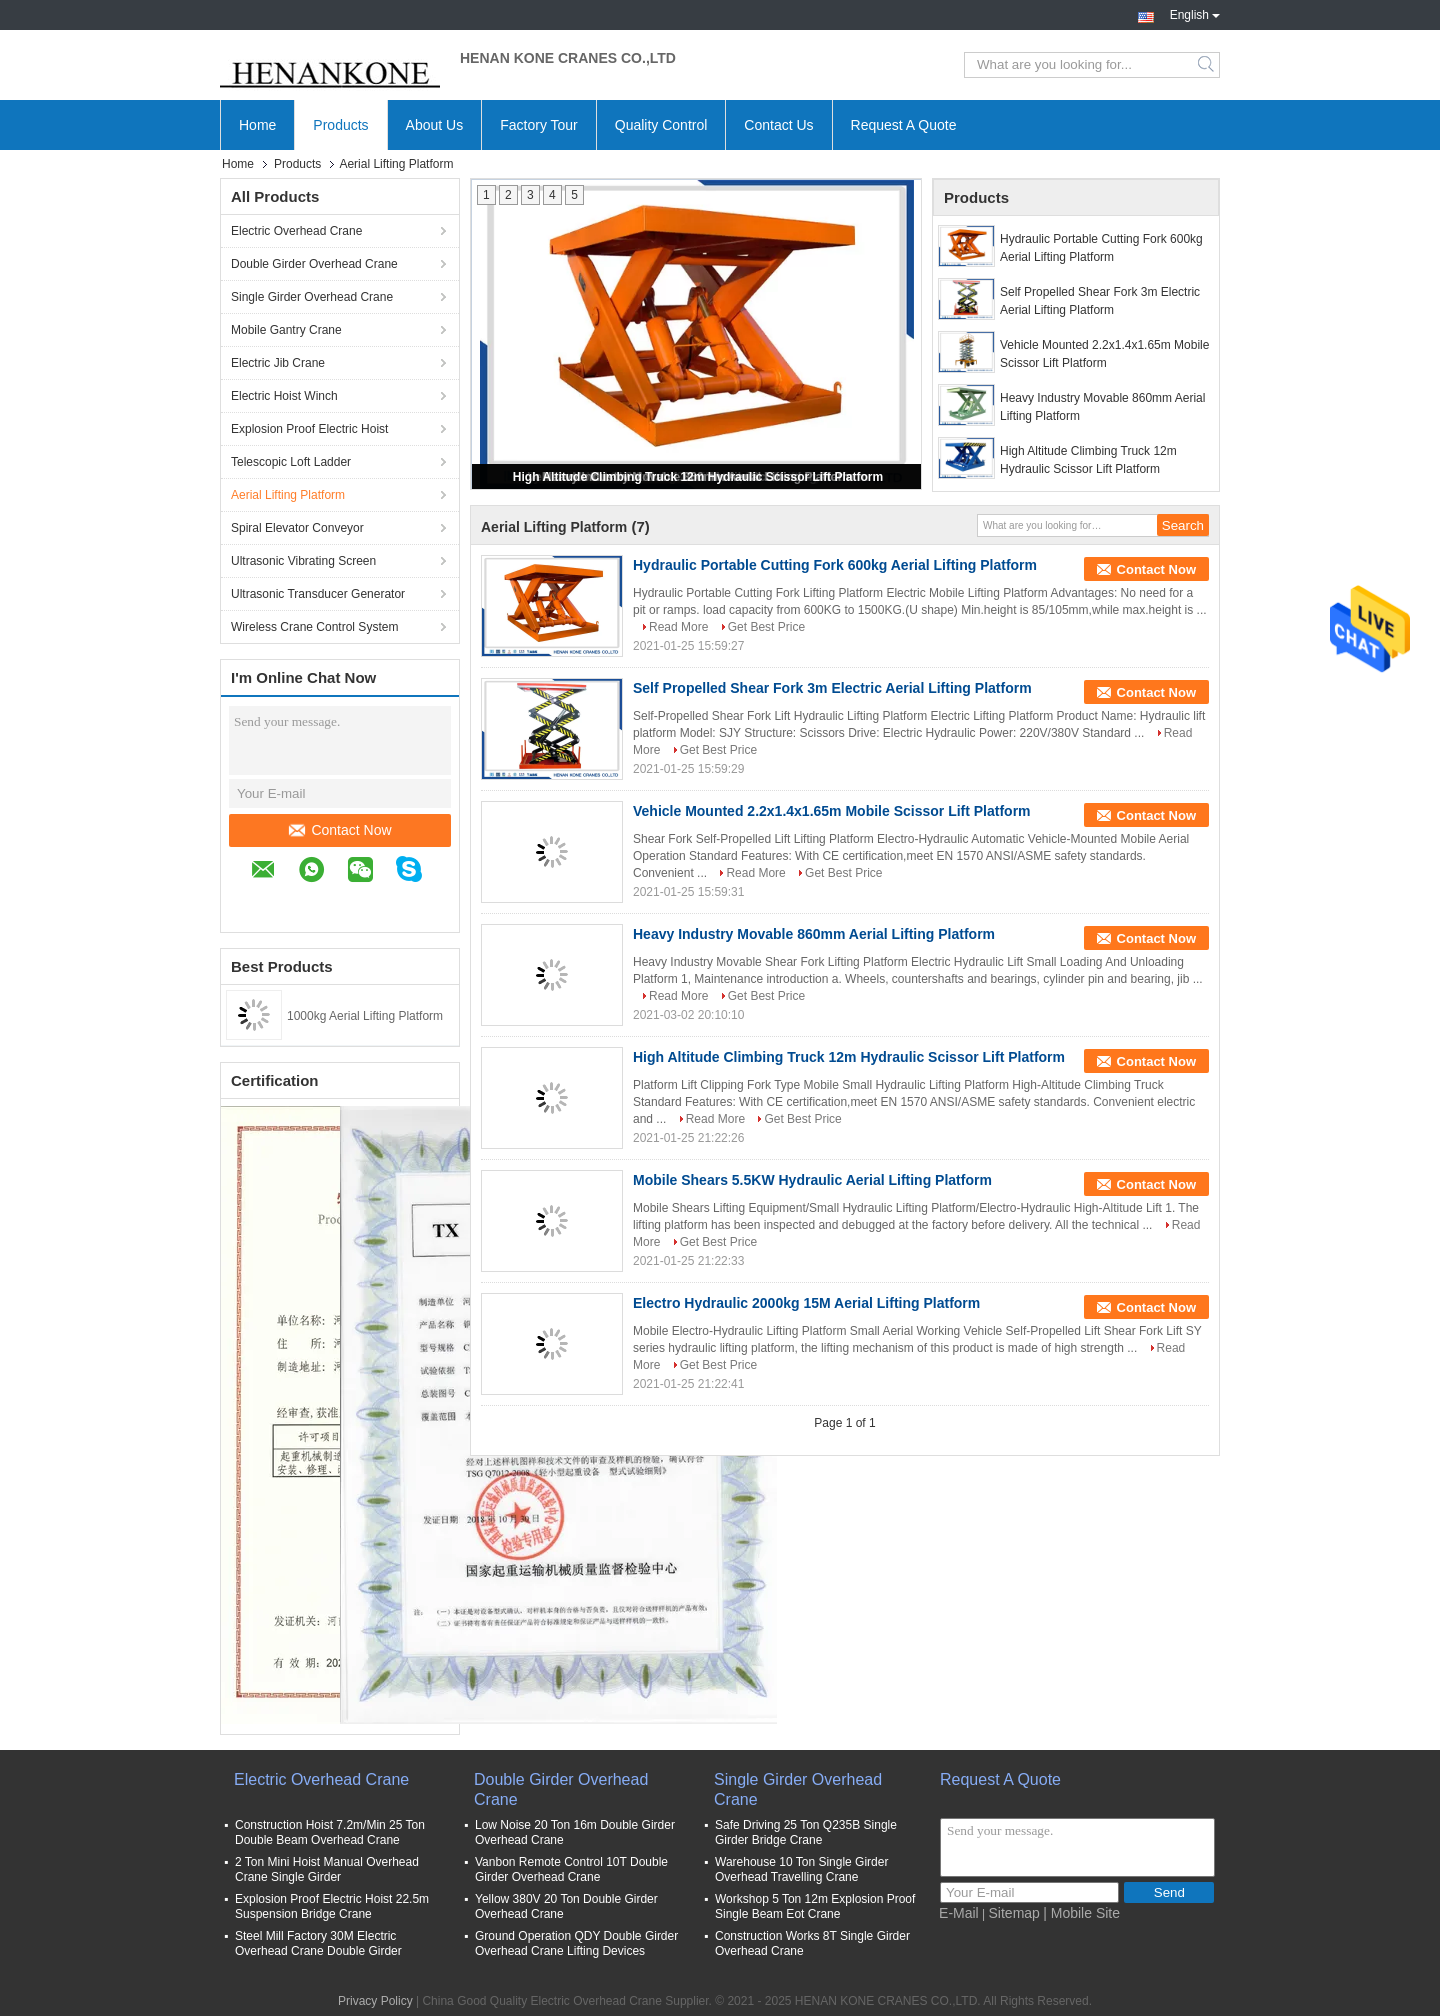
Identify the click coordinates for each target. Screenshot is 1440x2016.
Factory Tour (539, 125)
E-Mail (959, 1913)
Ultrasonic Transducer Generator (318, 594)
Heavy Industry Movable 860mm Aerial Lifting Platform (1102, 407)
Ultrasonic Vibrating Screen (303, 561)
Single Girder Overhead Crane (312, 297)
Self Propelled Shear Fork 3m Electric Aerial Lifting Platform (1100, 301)
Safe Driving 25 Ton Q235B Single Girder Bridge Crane (806, 1832)
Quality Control (661, 125)
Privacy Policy (375, 2001)
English (1195, 13)
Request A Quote (904, 125)
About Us (435, 125)
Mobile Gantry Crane (286, 330)
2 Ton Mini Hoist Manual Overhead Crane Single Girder (327, 1869)
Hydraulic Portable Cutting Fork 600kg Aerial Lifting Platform (1101, 248)
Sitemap (1014, 1913)
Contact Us (778, 125)
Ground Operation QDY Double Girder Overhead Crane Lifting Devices (576, 1943)
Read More (678, 627)
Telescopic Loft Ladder (291, 462)
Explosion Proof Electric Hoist (309, 429)
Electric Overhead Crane (296, 231)
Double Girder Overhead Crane (314, 264)
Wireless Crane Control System (314, 627)
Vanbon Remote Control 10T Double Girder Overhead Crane (571, 1869)
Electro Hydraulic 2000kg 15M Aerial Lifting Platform (806, 1303)
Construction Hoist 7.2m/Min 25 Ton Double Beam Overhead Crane (330, 1832)
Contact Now (340, 830)
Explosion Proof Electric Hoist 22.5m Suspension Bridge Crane (332, 1906)
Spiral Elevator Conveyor (297, 528)
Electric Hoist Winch (284, 396)
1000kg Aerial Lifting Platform (365, 1016)
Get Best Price (766, 627)
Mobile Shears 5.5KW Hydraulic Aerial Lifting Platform (812, 1180)
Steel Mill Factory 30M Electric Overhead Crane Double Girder (318, 1943)
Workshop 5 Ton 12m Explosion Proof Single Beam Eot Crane (815, 1906)
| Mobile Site (1081, 1913)
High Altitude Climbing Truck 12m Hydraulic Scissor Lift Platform (698, 477)
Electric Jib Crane (278, 363)
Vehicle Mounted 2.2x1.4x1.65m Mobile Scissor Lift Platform (1104, 354)
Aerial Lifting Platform (288, 495)
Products (340, 125)
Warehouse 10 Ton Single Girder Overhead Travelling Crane (801, 1869)
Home (257, 125)
